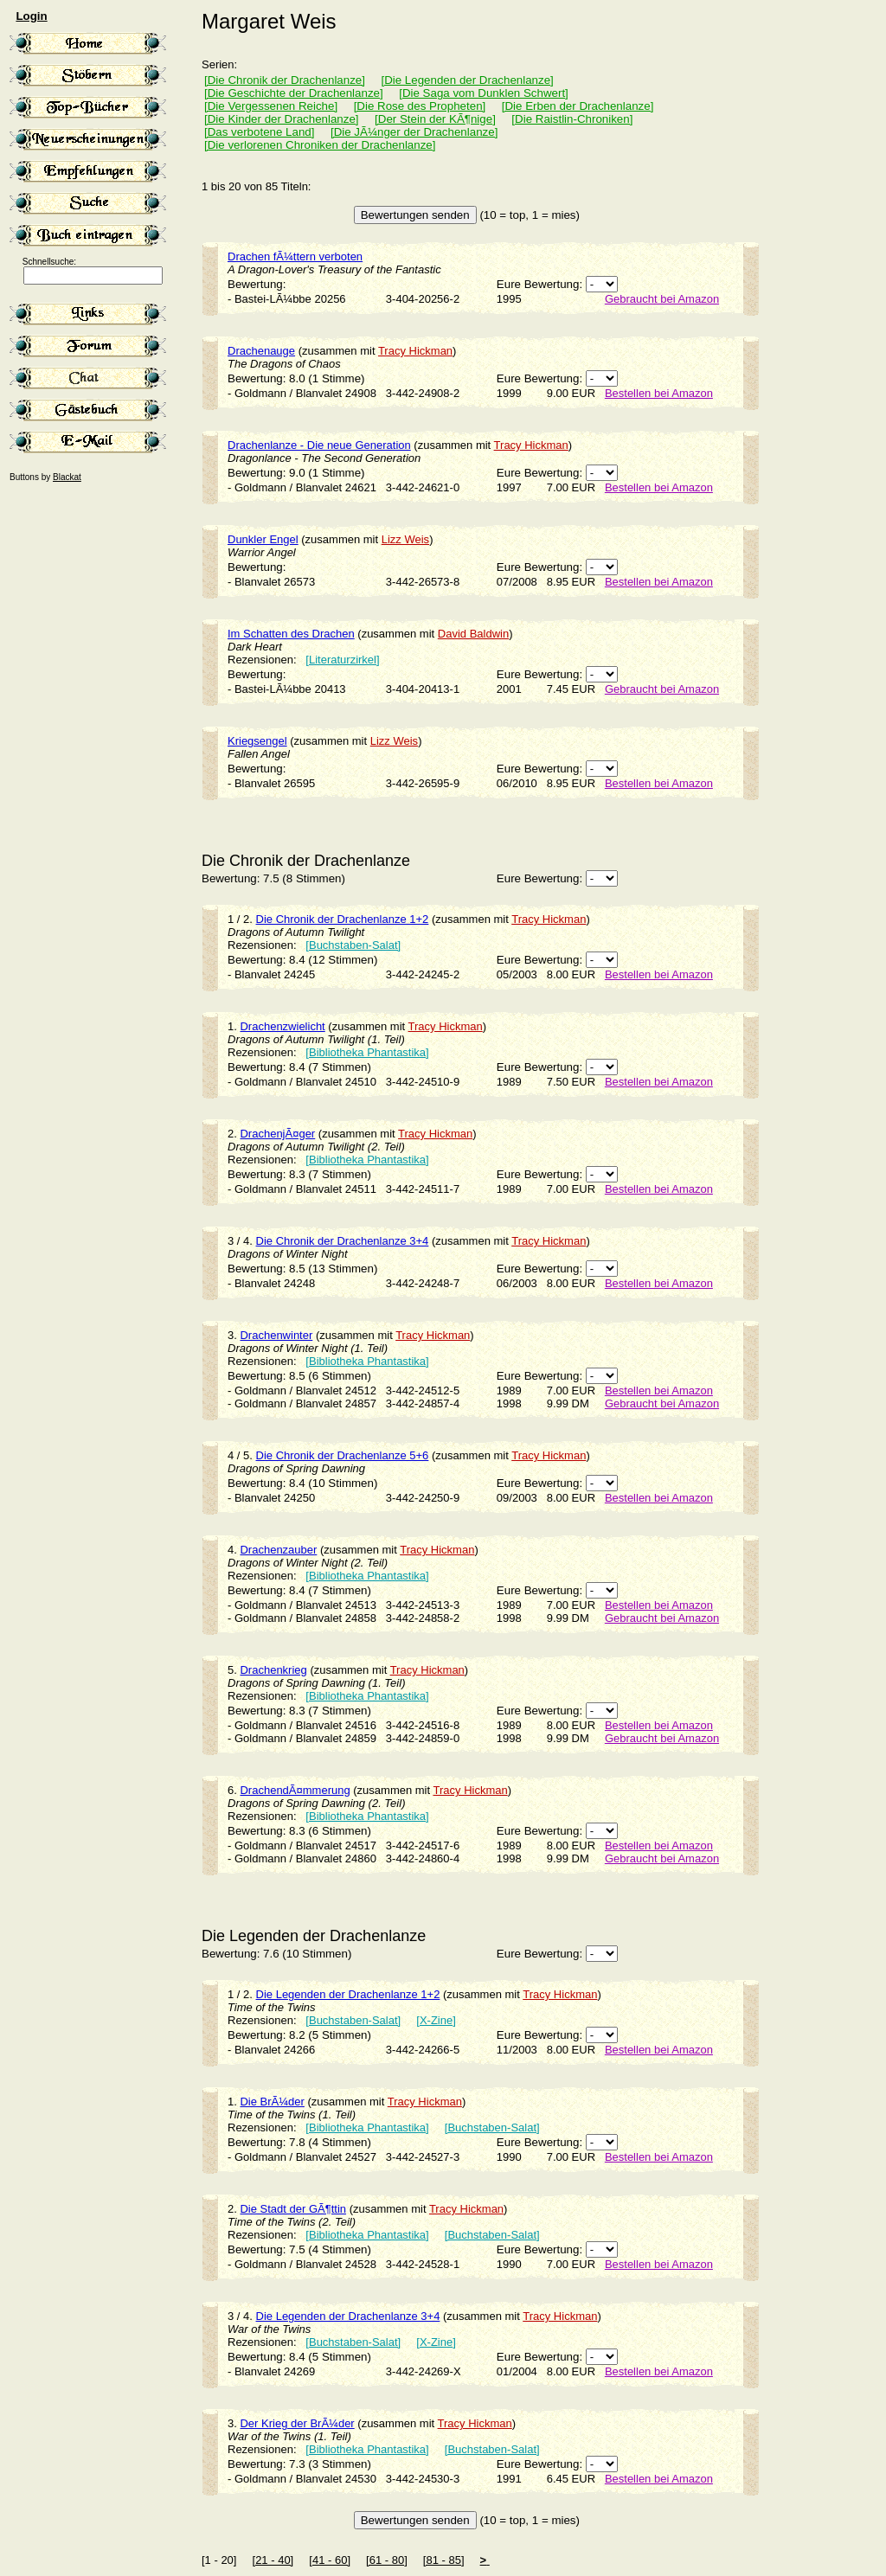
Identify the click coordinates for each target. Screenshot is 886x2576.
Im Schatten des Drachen (291, 633)
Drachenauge (261, 350)
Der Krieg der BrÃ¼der (297, 2423)
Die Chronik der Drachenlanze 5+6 (342, 1455)
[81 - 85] (444, 2560)
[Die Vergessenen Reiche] (270, 105)
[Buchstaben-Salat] (353, 945)
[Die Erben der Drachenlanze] (578, 105)
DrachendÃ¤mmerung (295, 1790)
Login (31, 16)
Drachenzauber (278, 1549)
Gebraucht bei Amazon (662, 298)
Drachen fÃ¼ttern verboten (295, 256)
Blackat (67, 477)
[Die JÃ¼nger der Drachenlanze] (414, 131)
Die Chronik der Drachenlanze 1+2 (342, 919)
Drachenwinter (276, 1335)
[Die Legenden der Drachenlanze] (467, 80)
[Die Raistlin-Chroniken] (571, 118)
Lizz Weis (405, 539)
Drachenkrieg (273, 1669)
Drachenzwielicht (282, 1026)
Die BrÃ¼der (272, 2101)
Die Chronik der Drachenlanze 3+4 (342, 1240)
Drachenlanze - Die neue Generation (319, 445)
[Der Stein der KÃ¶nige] (435, 118)
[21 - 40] (273, 2560)
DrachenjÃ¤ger (277, 1133)
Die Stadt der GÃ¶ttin (293, 2208)
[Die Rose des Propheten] (420, 105)
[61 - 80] (387, 2560)
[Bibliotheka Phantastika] (366, 1052)
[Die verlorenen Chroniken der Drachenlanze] (319, 144)
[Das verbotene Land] (259, 131)
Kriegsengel (257, 740)
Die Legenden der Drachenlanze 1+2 (348, 1994)
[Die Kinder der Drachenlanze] (281, 118)
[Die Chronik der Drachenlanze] (284, 80)
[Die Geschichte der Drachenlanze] (293, 93)
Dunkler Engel (263, 539)
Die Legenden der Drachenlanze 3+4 (348, 2316)
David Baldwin (473, 633)
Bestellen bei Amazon (659, 393)
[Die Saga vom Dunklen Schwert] (483, 93)
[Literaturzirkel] (342, 659)
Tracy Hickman (415, 350)
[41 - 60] (329, 2560)
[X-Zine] (436, 2020)
